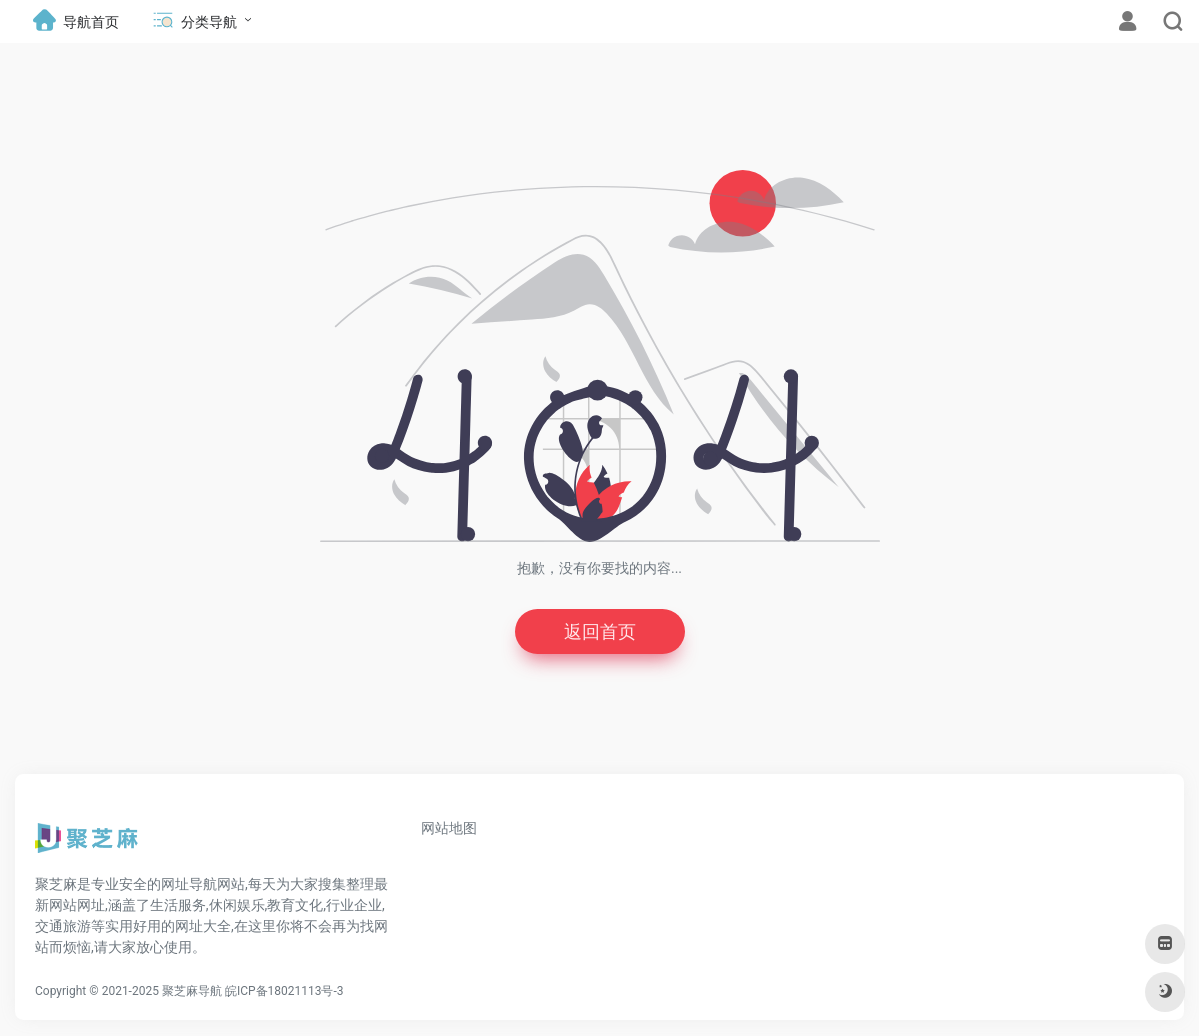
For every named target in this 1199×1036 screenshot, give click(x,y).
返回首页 (600, 631)
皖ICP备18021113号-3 (284, 991)
